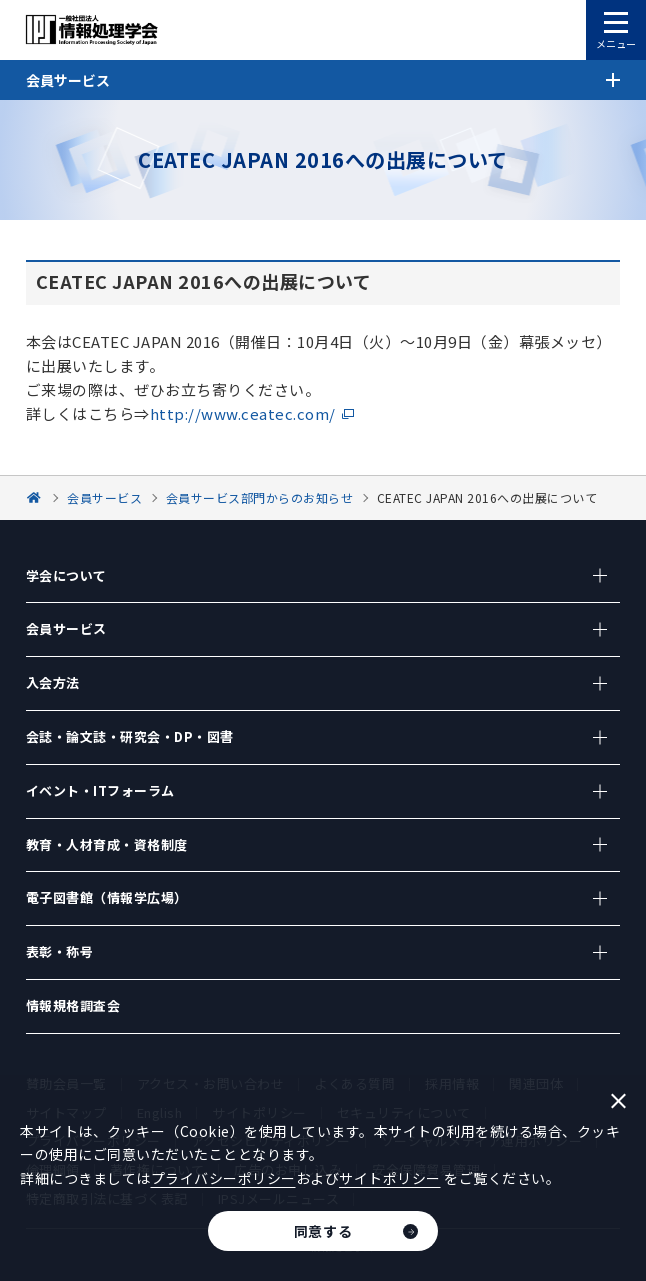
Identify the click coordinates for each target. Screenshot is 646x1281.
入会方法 (53, 682)
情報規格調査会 (73, 1005)
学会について (66, 575)
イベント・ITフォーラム (100, 790)
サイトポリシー (390, 1178)
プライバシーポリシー (223, 1178)
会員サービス (66, 628)
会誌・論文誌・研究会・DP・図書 (130, 736)
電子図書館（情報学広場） (107, 897)
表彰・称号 (60, 951)
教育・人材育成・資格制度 (107, 844)
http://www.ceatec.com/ (243, 413)
